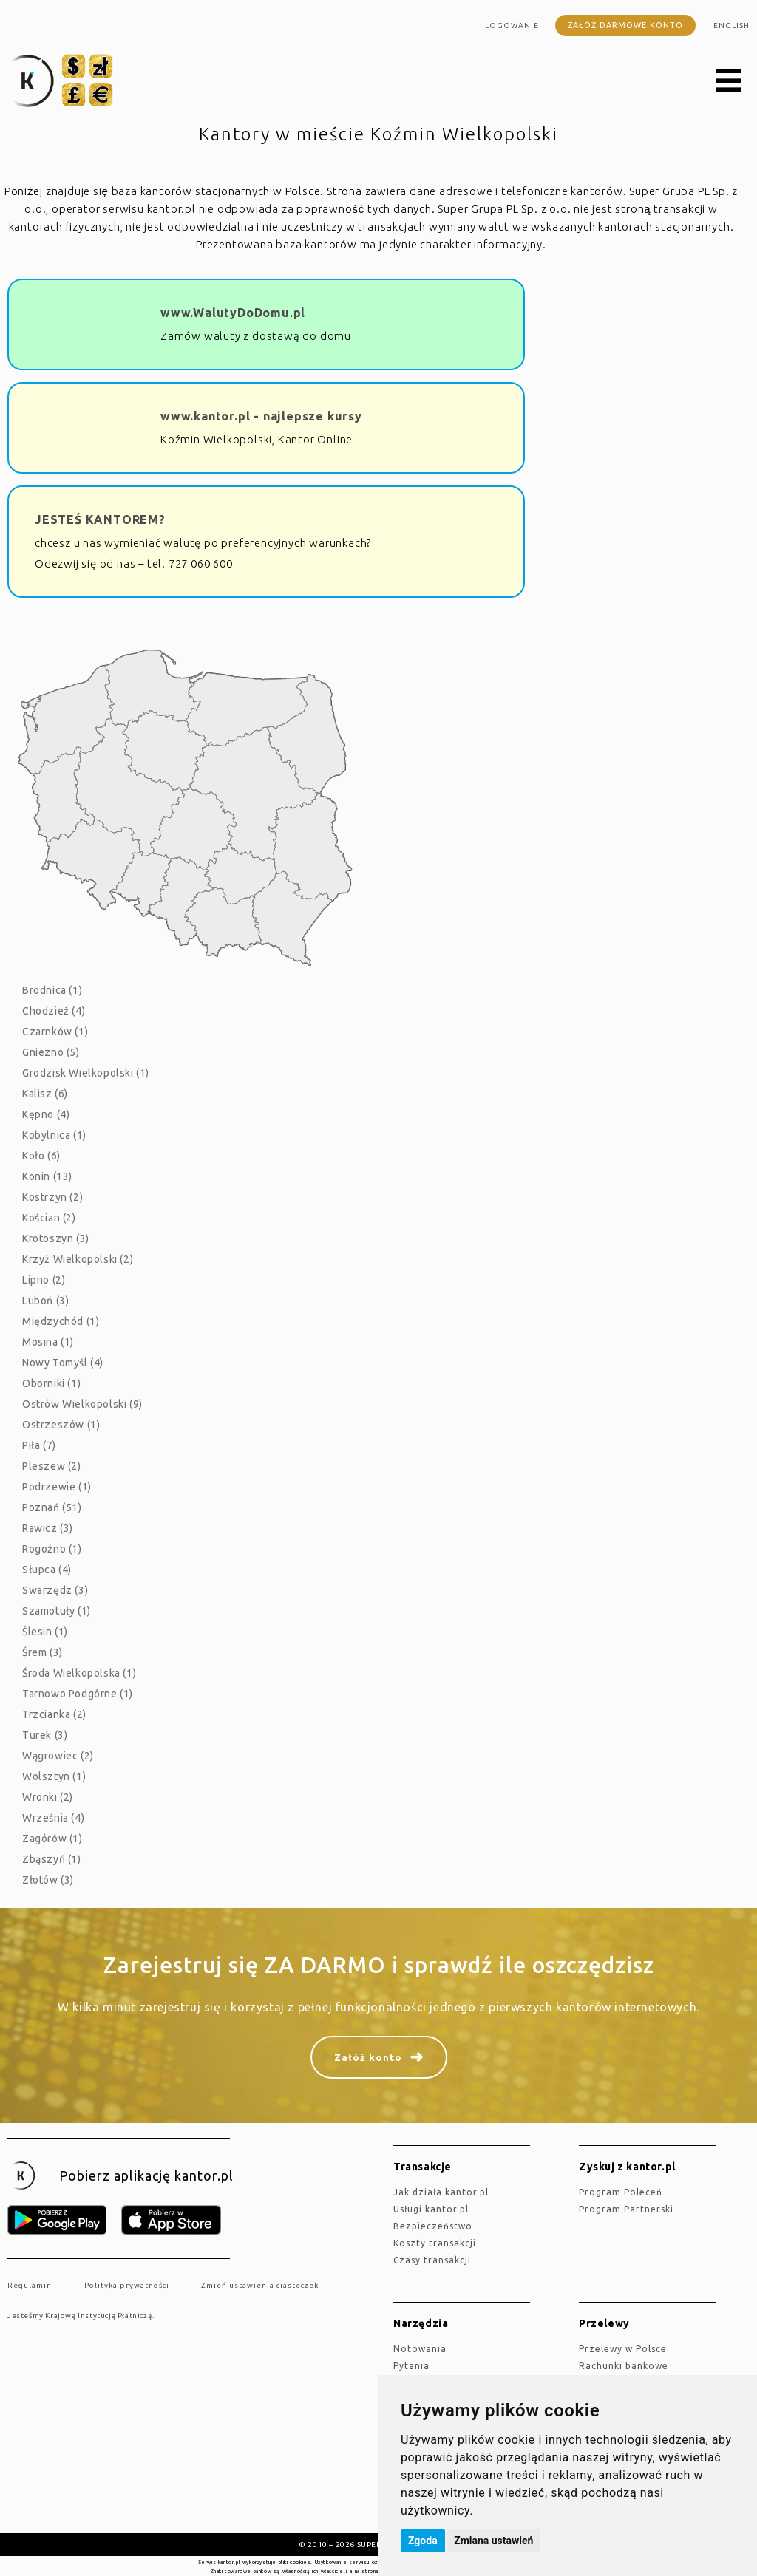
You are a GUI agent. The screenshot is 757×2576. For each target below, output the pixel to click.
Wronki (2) (47, 1797)
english (731, 25)
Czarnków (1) (55, 1031)
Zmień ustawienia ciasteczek (260, 2285)
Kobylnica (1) (54, 1135)
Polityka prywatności (126, 2285)
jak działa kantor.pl (441, 2192)
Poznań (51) (52, 1507)
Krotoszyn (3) (55, 1238)
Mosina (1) (48, 1342)
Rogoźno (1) (52, 1549)
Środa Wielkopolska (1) (79, 1673)
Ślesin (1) (45, 1632)
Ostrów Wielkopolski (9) (82, 1404)
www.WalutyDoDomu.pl (232, 312)
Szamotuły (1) (56, 1611)
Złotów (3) (48, 1880)
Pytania (411, 2366)
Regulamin (29, 2285)
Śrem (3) (42, 1652)
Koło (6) (41, 1156)
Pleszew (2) (51, 1466)
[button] (729, 81)
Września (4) (53, 1818)
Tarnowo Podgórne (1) (77, 1694)
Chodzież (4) (53, 1011)
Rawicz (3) (47, 1528)
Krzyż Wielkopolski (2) (77, 1259)
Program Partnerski (626, 2209)
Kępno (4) (45, 1114)
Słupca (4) (47, 1569)
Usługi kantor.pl (431, 2209)
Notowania (420, 2349)
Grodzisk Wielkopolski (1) (85, 1073)
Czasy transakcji (432, 2260)
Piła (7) (39, 1445)
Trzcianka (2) (54, 1714)
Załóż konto (368, 2057)
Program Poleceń (620, 2192)
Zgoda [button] (423, 2540)
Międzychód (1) (60, 1321)
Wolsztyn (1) (54, 1776)
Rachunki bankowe (623, 2366)
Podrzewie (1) (57, 1487)
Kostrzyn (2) (52, 1197)
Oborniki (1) (51, 1383)
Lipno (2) (43, 1280)
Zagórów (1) (52, 1838)
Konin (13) (47, 1176)
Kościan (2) (49, 1218)
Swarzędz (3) (55, 1590)
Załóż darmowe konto (625, 25)
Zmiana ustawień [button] (493, 2540)
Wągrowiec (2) (58, 1756)
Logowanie (512, 25)
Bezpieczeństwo (432, 2226)
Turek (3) (44, 1735)
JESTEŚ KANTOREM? (100, 519)
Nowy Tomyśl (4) (62, 1363)
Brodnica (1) (52, 990)
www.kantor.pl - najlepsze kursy (261, 416)
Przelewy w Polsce (623, 2349)
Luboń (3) (45, 1300)
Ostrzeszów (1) (61, 1425)
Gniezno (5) (51, 1052)
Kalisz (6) (45, 1094)
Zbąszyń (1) (51, 1859)
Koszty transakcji (434, 2243)
